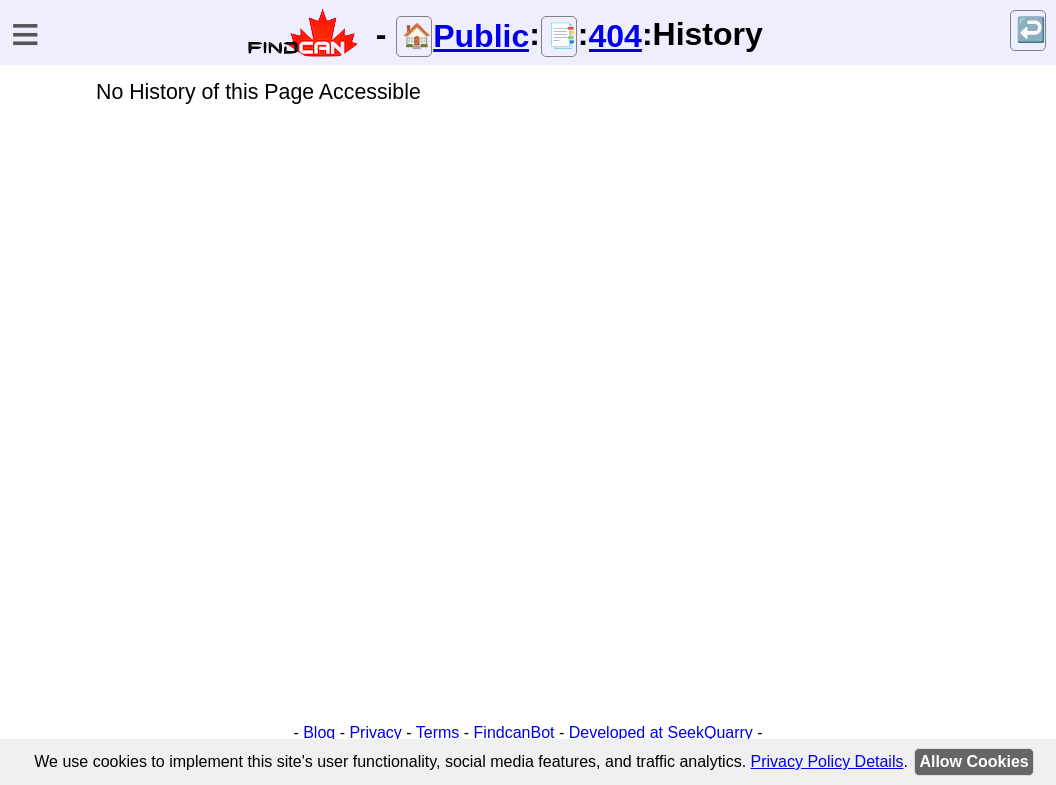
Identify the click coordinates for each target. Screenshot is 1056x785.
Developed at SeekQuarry (661, 732)
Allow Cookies (973, 761)
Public (481, 36)
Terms (438, 732)
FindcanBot (514, 732)
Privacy (375, 732)
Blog (319, 732)
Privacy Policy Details (827, 761)
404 (615, 36)
